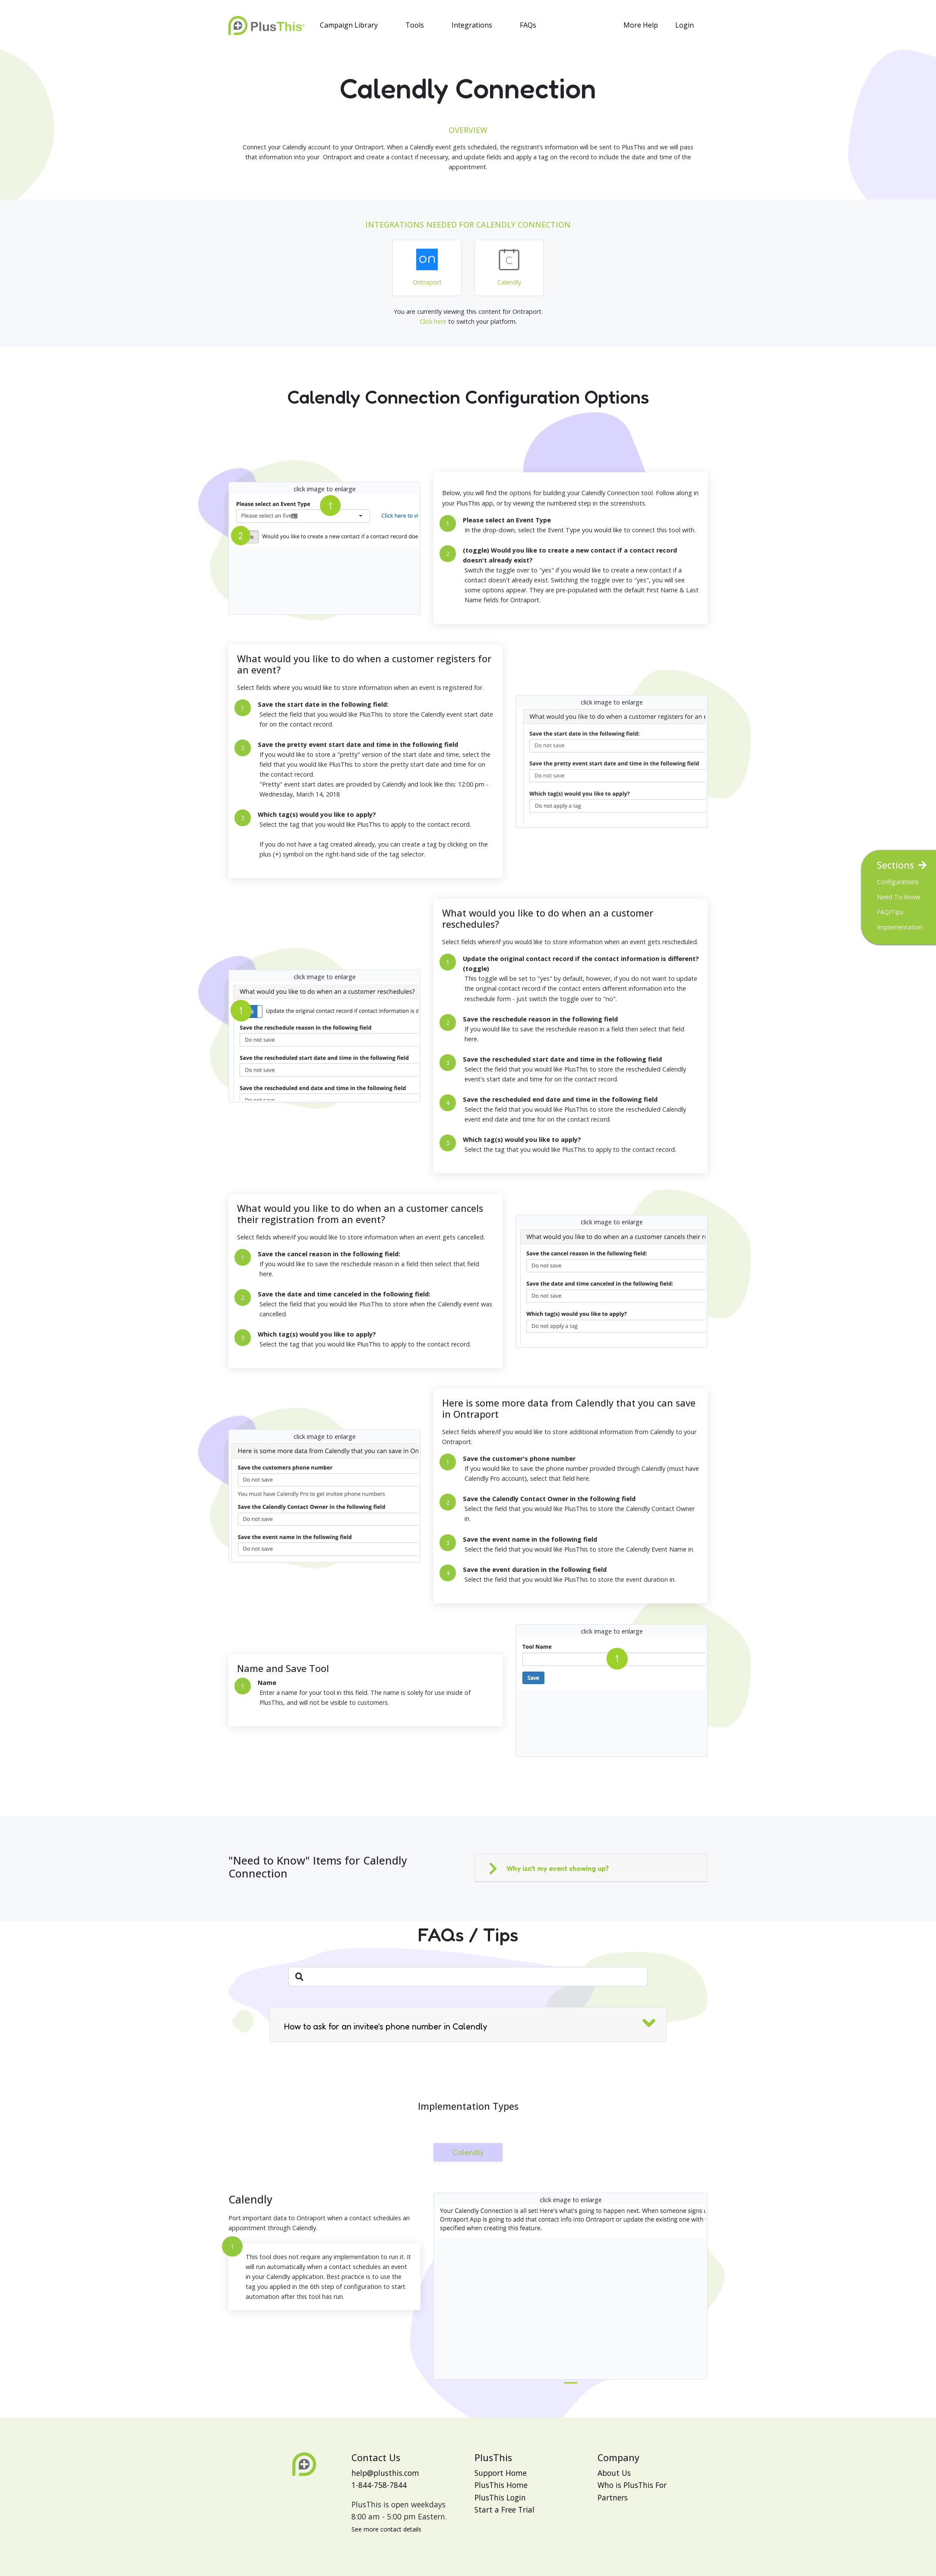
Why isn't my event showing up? (557, 1868)
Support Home (500, 2473)
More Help (640, 25)
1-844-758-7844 (379, 2485)
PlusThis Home (501, 2485)
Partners (613, 2497)
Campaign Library (349, 25)
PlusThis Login (500, 2497)
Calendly (468, 2152)
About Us (614, 2473)
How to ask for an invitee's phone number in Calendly (385, 2026)
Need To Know (898, 897)
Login (684, 25)
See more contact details (386, 2529)
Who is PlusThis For (632, 2485)
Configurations (898, 882)
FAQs (528, 25)
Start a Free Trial (504, 2509)
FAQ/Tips (890, 912)
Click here (433, 321)
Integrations (472, 25)
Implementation (900, 927)
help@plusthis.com (385, 2473)
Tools (414, 25)
